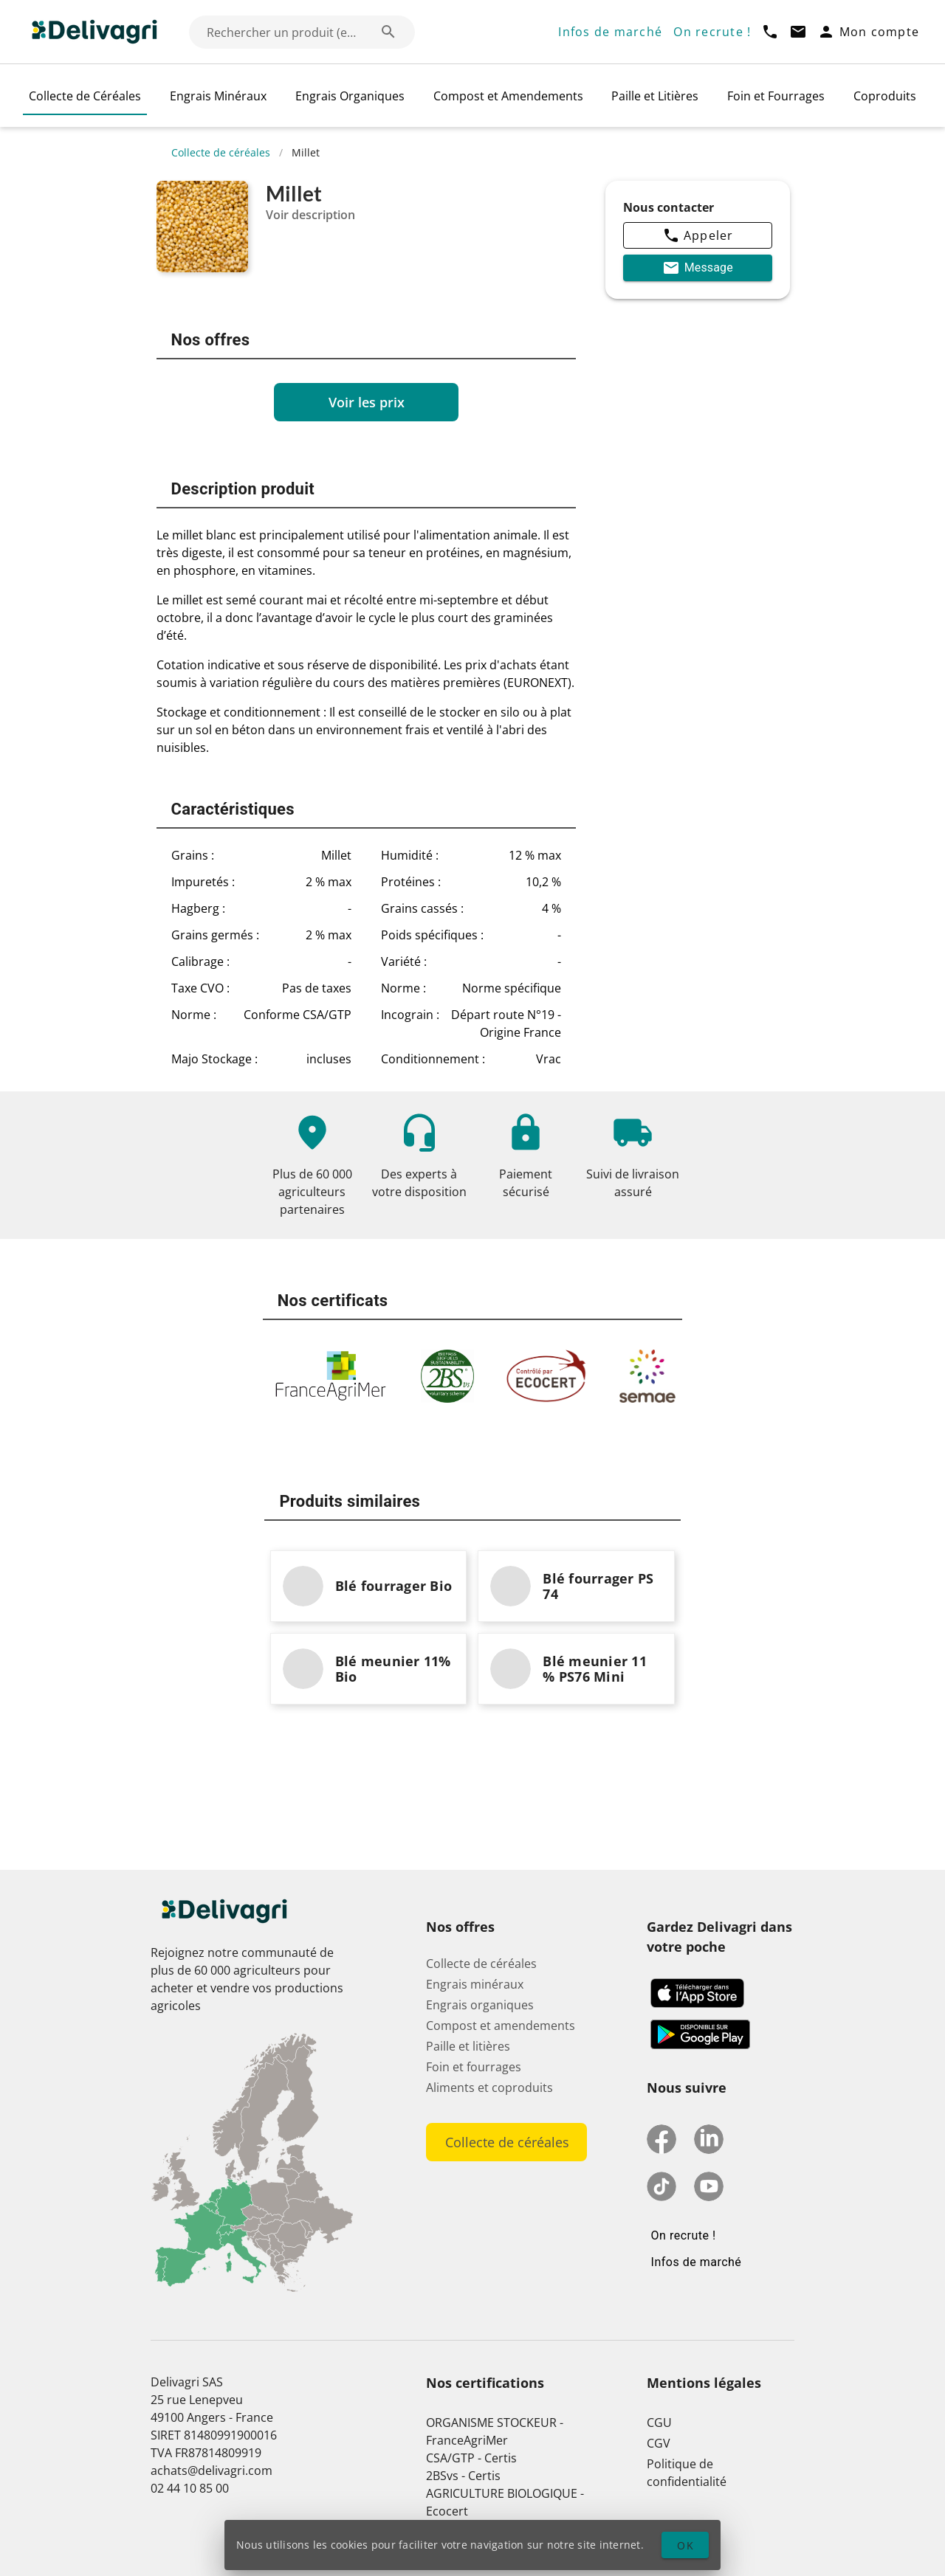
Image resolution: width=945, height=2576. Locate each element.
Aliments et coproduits (489, 2087)
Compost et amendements (500, 2025)
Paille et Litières (654, 96)
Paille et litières (468, 2046)
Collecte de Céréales (85, 96)
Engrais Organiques (350, 96)
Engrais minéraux (474, 1984)
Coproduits (884, 96)
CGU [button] (659, 2422)
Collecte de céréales (220, 152)
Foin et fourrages (473, 2067)
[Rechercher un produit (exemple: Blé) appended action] (388, 32)
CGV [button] (658, 2443)
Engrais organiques (480, 2005)
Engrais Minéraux (218, 96)
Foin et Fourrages (776, 96)
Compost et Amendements (508, 96)
